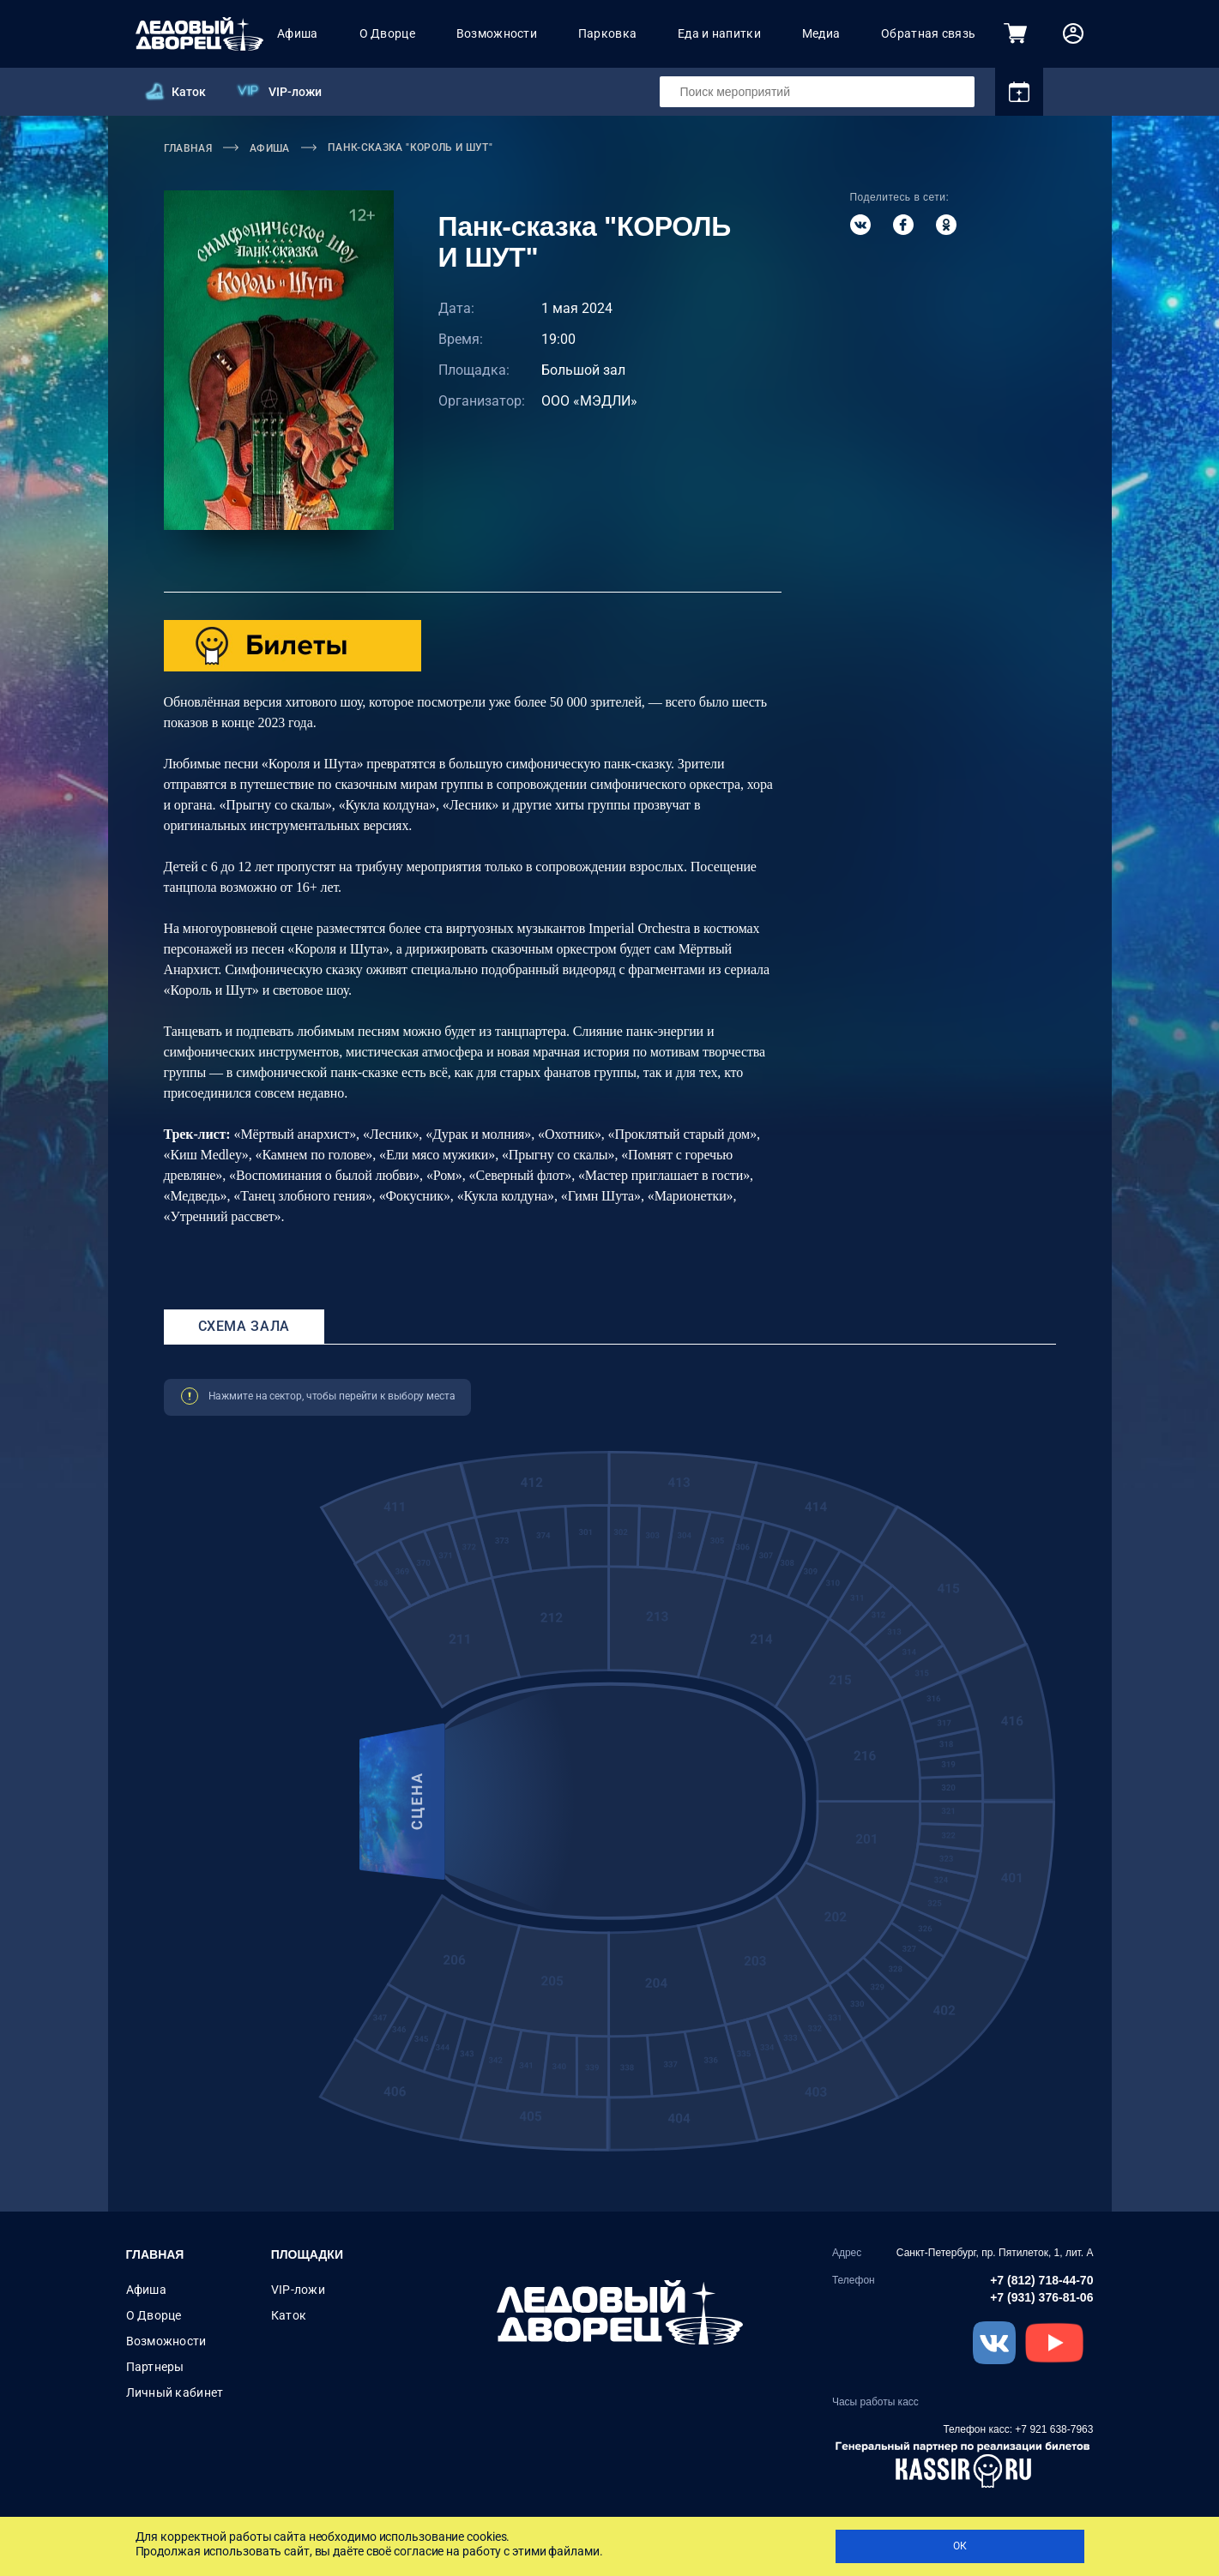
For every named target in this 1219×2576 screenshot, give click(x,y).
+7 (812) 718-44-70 (1041, 2280)
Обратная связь (928, 33)
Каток (189, 92)
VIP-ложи (295, 92)
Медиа (821, 33)
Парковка (607, 33)
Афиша (297, 33)
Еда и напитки (719, 33)
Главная (155, 2254)
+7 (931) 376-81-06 (1041, 2297)
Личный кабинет (175, 2392)
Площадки (307, 2254)
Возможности (496, 33)
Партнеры (155, 2367)
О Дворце (387, 33)
